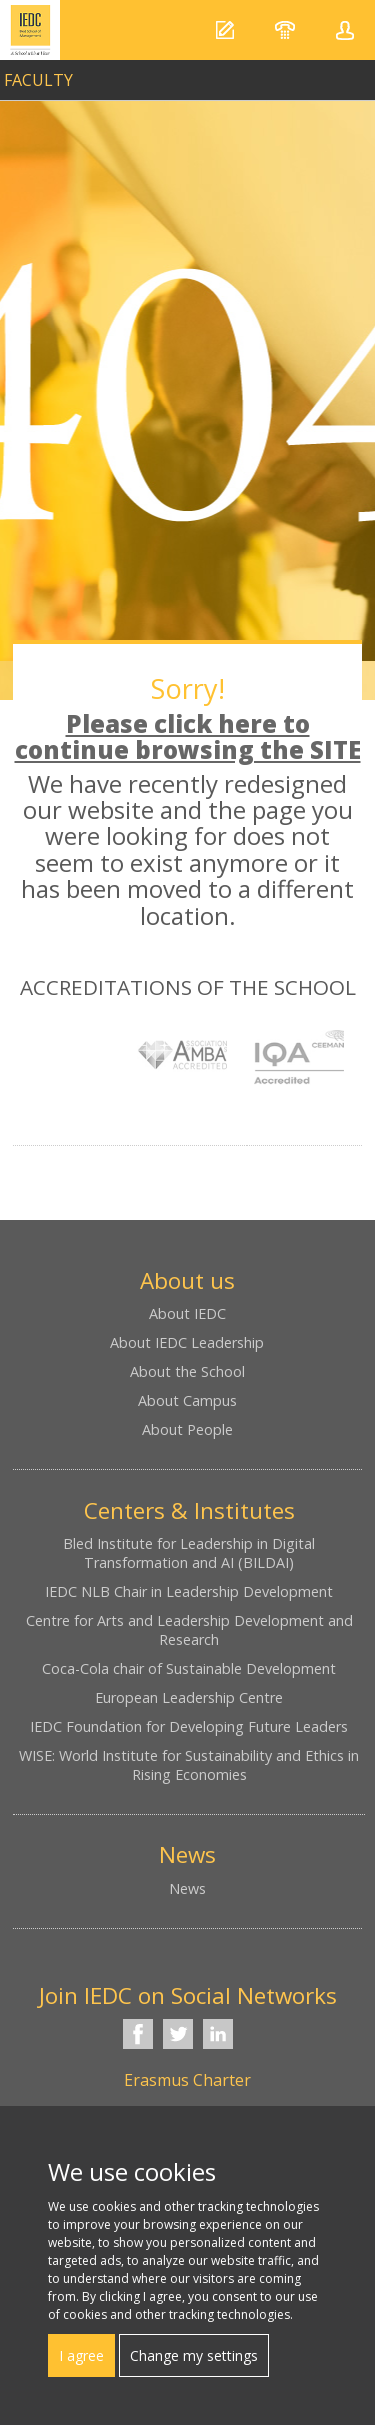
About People (187, 1429)
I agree (81, 2355)
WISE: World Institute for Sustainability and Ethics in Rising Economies (189, 1765)
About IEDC (187, 1313)
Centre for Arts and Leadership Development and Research (189, 1630)
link (187, 75)
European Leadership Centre (189, 1697)
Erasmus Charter (187, 2080)
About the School (187, 1371)
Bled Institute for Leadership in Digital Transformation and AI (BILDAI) (189, 1553)
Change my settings (194, 2355)
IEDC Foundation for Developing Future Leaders (189, 1726)
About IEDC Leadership (187, 1342)
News (187, 1888)
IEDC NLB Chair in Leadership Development (189, 1591)
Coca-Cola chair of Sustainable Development (189, 1668)
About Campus (187, 1400)
